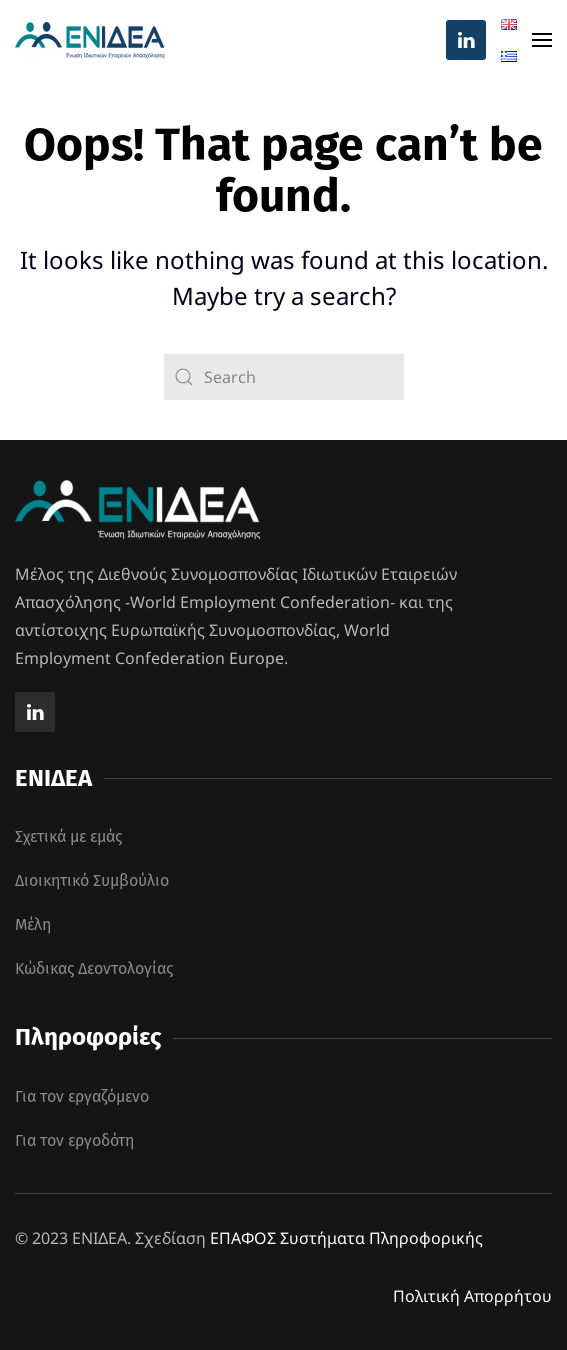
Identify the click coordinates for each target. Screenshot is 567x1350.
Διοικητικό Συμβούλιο (92, 880)
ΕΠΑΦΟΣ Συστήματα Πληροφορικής (346, 1238)
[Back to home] (90, 40)
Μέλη (33, 924)
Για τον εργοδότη (74, 1140)
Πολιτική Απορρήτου (472, 1296)
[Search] (284, 377)
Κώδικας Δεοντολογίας (94, 968)
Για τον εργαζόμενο (82, 1096)
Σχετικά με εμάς (68, 836)
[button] (542, 40)
